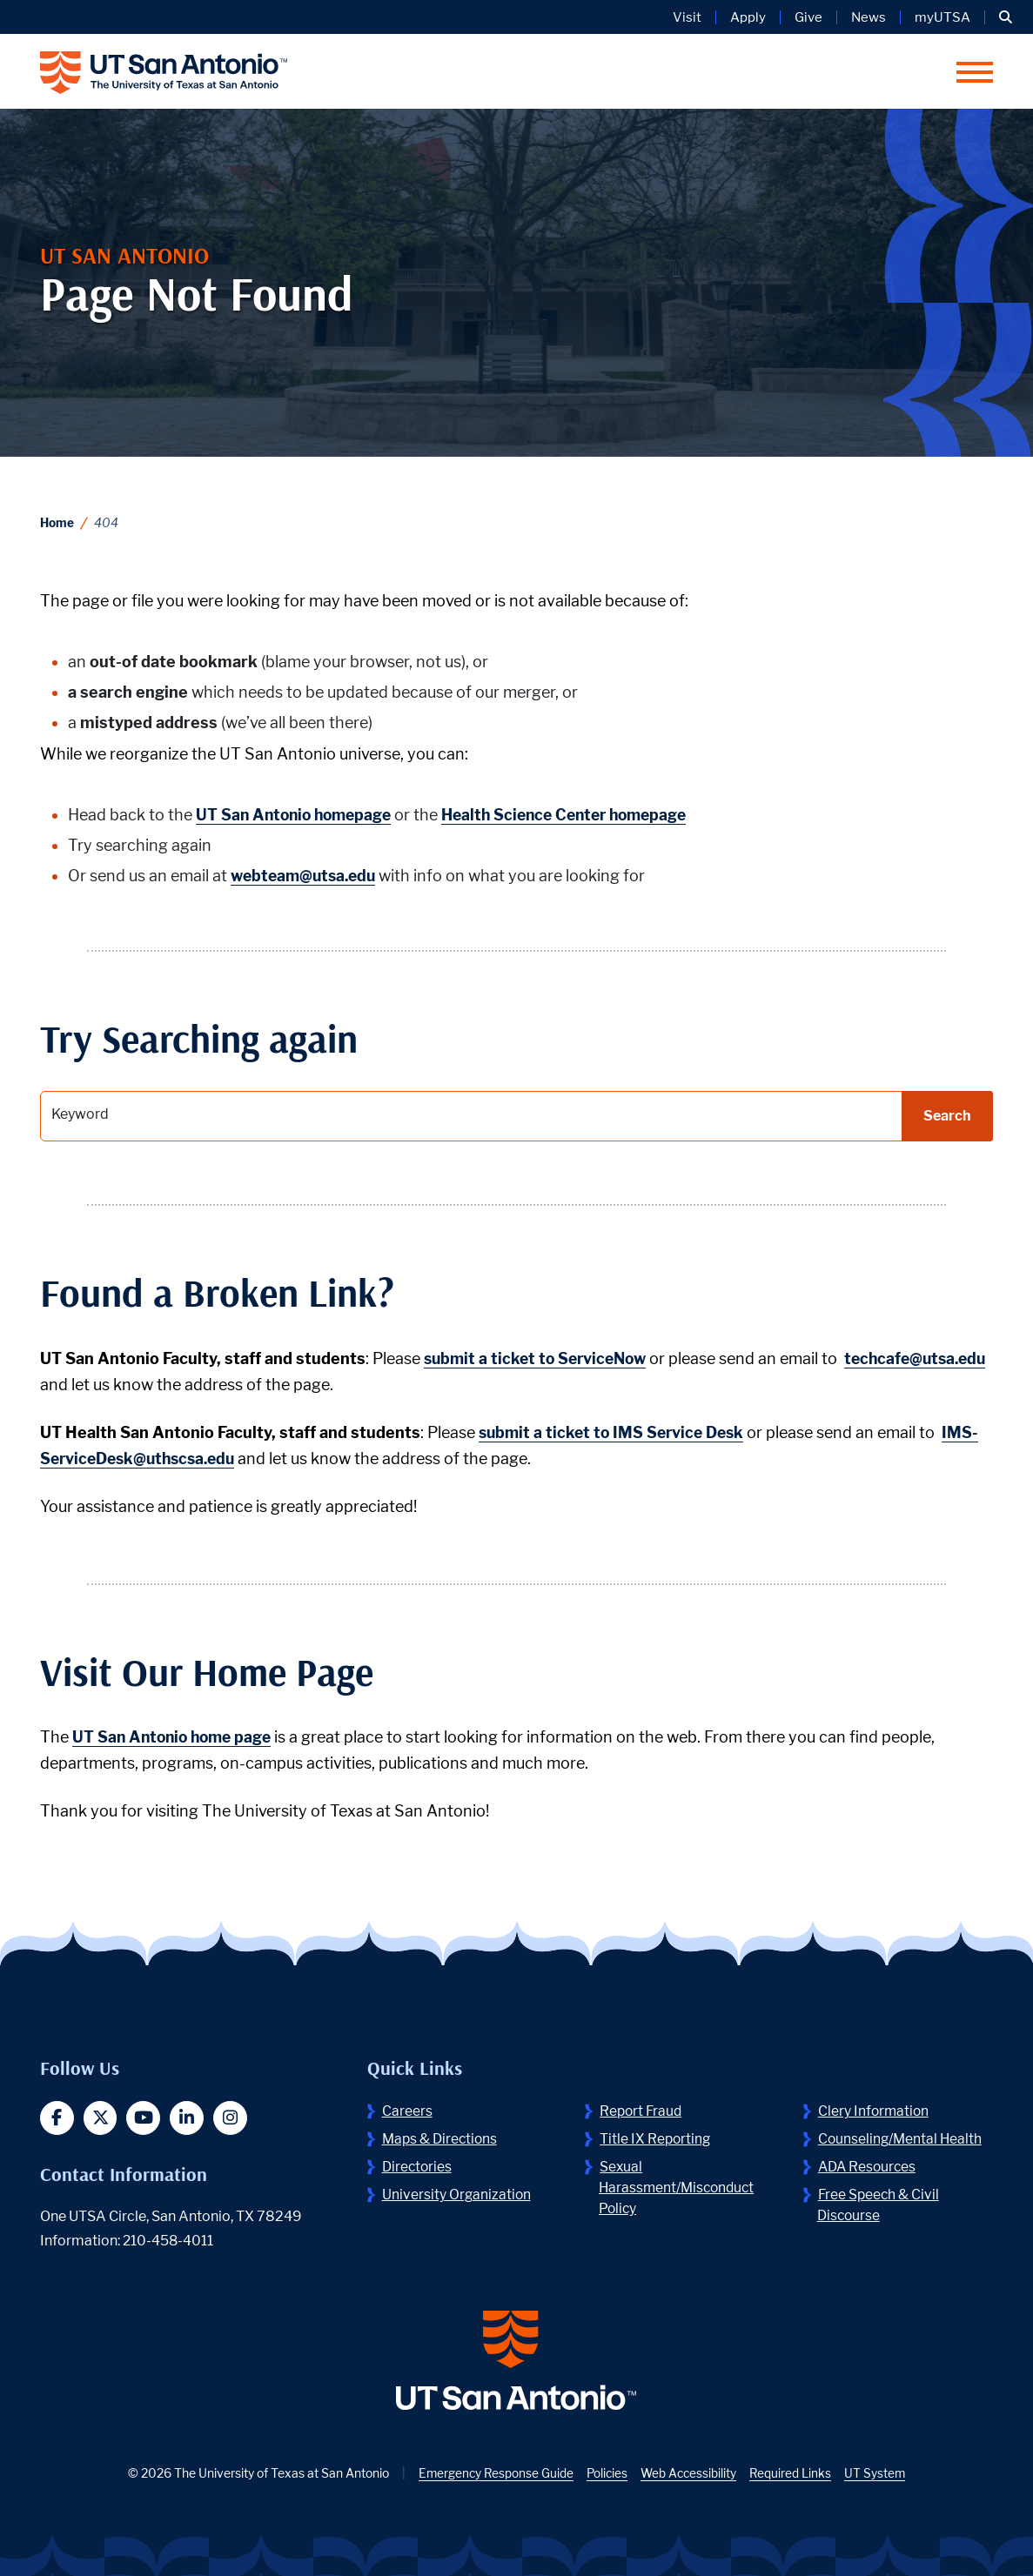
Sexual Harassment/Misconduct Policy (679, 2187)
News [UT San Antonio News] (868, 17)
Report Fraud (642, 2111)
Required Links (793, 2476)
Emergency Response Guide (493, 2476)
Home (57, 522)
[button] (1005, 17)
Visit (687, 17)
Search (947, 1115)
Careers (407, 2111)
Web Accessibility (690, 2476)
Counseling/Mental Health (901, 2139)
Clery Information (874, 2111)
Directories (418, 2166)
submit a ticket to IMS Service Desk (616, 1432)
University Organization (457, 2194)
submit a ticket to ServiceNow (539, 1358)
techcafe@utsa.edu (114, 1384)
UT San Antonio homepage (297, 815)
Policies (606, 2476)
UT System (878, 2476)
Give (808, 17)
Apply (748, 17)
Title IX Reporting (656, 2139)
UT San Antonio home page (175, 1737)
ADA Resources (869, 2166)
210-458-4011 (169, 2241)
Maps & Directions (441, 2139)
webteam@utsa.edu (307, 875)
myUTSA (942, 17)
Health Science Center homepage (579, 815)
